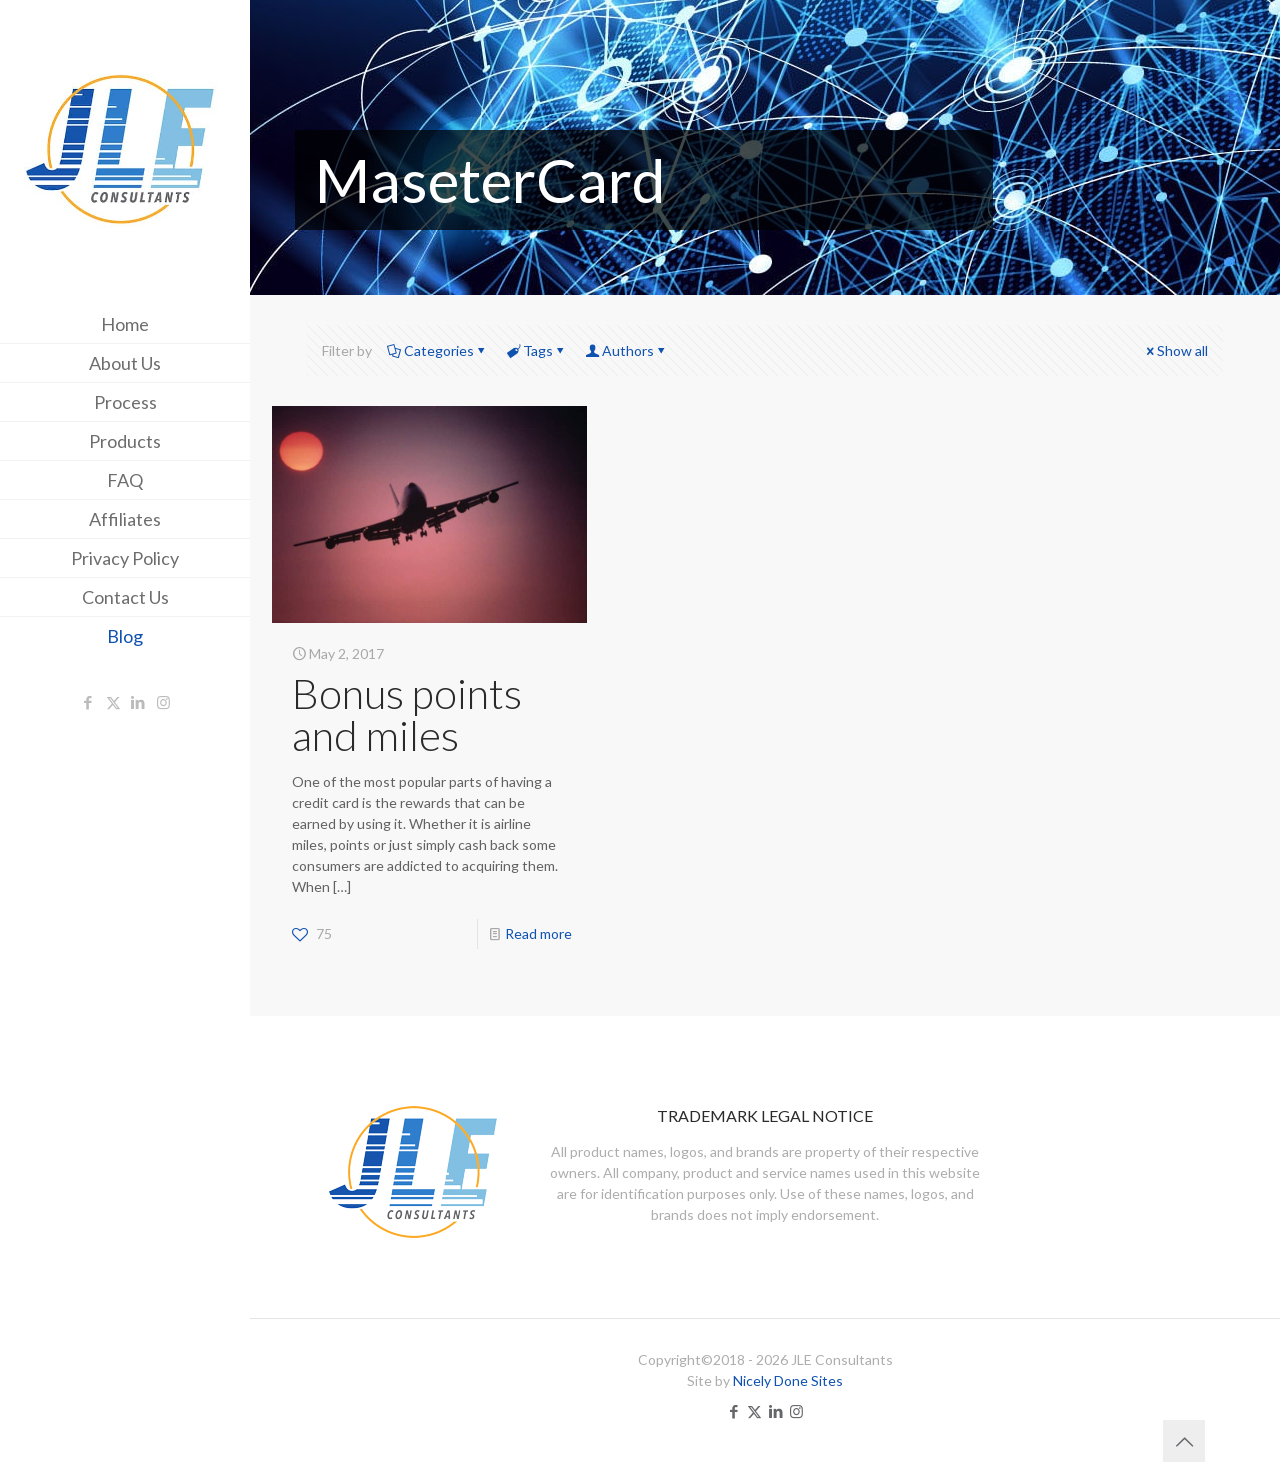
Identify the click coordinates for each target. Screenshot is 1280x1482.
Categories (437, 350)
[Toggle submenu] (231, 441)
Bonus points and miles (407, 714)
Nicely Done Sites (788, 1380)
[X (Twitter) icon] (113, 702)
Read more (538, 933)
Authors (626, 350)
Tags (536, 350)
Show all (1175, 350)
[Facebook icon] (88, 702)
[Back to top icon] (1184, 1441)
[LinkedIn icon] (138, 702)
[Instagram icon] (163, 702)
